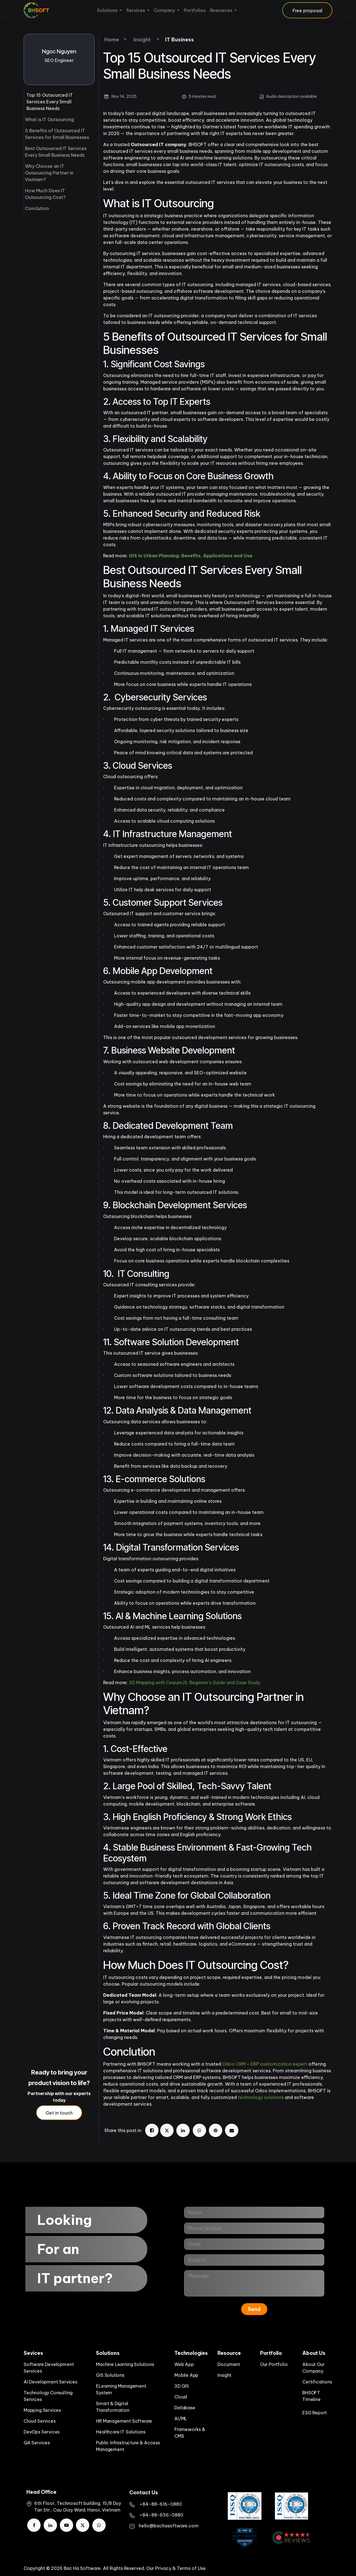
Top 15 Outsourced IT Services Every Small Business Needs (49, 101)
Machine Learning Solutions (125, 2364)
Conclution (37, 208)
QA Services (37, 2442)
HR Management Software (124, 2421)
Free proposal (307, 10)
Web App (184, 2364)
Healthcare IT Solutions (120, 2432)
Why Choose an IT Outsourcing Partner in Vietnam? (49, 172)
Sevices (33, 2353)
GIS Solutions (110, 2375)
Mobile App (186, 2375)
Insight (224, 2375)
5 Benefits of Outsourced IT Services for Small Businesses (57, 134)
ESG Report (314, 2412)
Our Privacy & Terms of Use (176, 2568)
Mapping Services (42, 2410)
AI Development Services (50, 2382)
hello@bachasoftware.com (169, 2525)
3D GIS (181, 2386)
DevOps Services (42, 2432)
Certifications (317, 2382)
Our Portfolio (274, 2364)
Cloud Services (39, 2421)
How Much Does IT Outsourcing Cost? (45, 194)
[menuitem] (109, 10)
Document (228, 2364)
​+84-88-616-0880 (161, 2504)
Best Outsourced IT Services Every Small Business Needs (55, 152)
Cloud (180, 2397)
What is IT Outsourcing (49, 119)
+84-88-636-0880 (161, 2515)
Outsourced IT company (158, 144)
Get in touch (59, 2112)
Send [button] (254, 2309)
